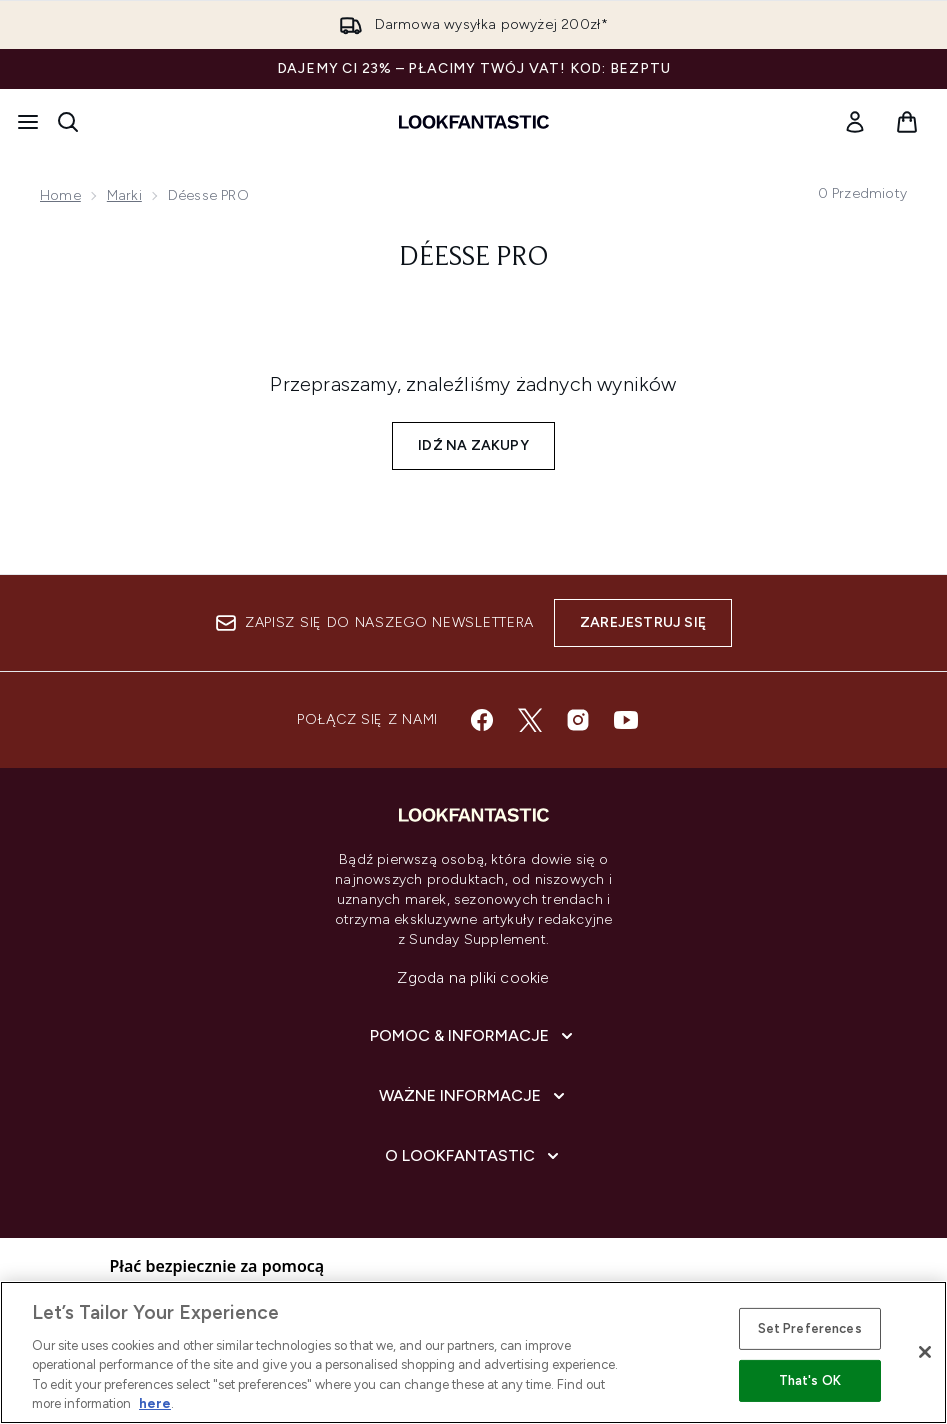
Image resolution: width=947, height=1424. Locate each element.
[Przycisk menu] (28, 122)
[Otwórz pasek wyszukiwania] (68, 122)
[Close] (925, 1352)
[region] (473, 1352)
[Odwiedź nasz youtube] (626, 720)
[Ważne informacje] (474, 1096)
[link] (855, 122)
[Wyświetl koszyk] (907, 122)
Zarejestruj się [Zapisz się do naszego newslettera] (643, 622)
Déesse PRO (473, 258)
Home (60, 195)
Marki (124, 195)
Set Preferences (810, 1328)
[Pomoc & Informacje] (473, 1036)
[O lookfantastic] (474, 1156)
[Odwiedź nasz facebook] (482, 720)
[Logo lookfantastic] (474, 122)
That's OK (810, 1380)
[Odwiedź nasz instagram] (578, 720)
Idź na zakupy (473, 445)
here (155, 1403)
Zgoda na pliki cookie (473, 977)
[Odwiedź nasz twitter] (530, 720)
